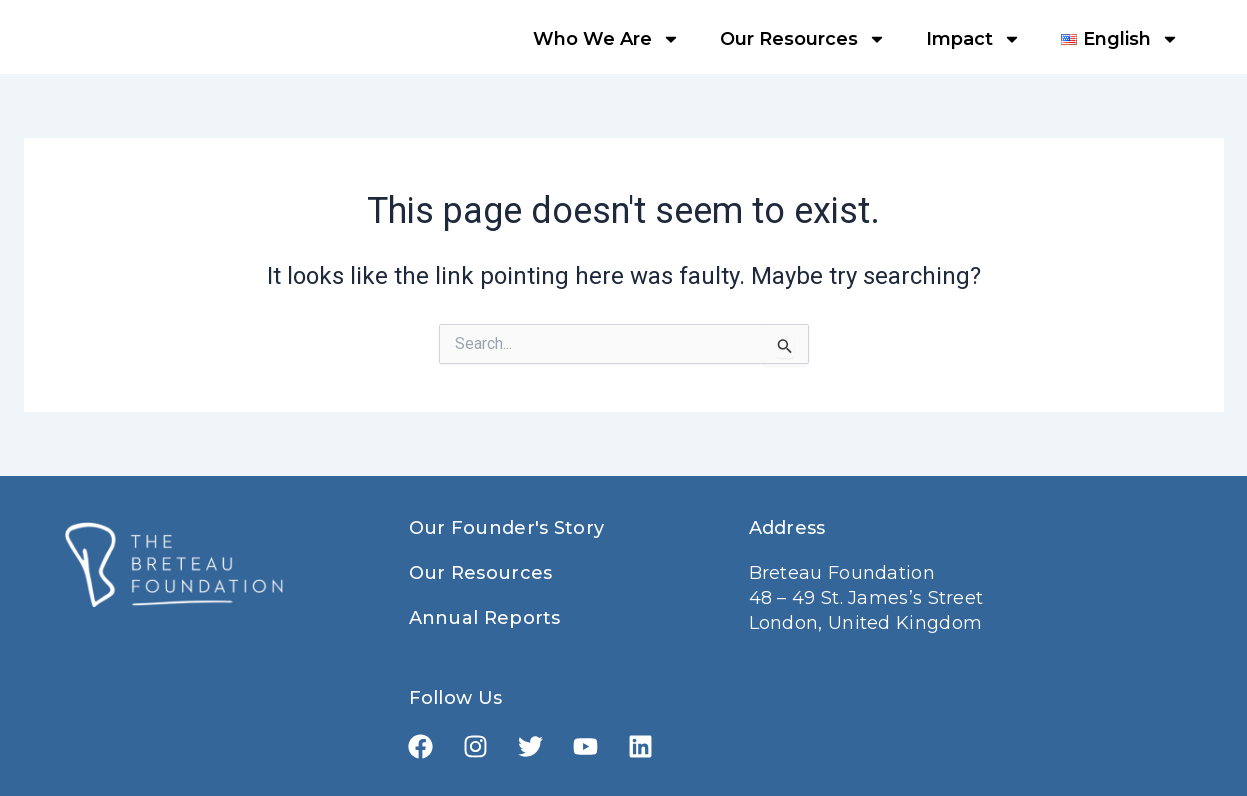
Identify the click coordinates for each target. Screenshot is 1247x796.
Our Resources (803, 39)
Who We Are (606, 39)
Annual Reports (485, 618)
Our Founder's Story (507, 528)
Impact (973, 39)
